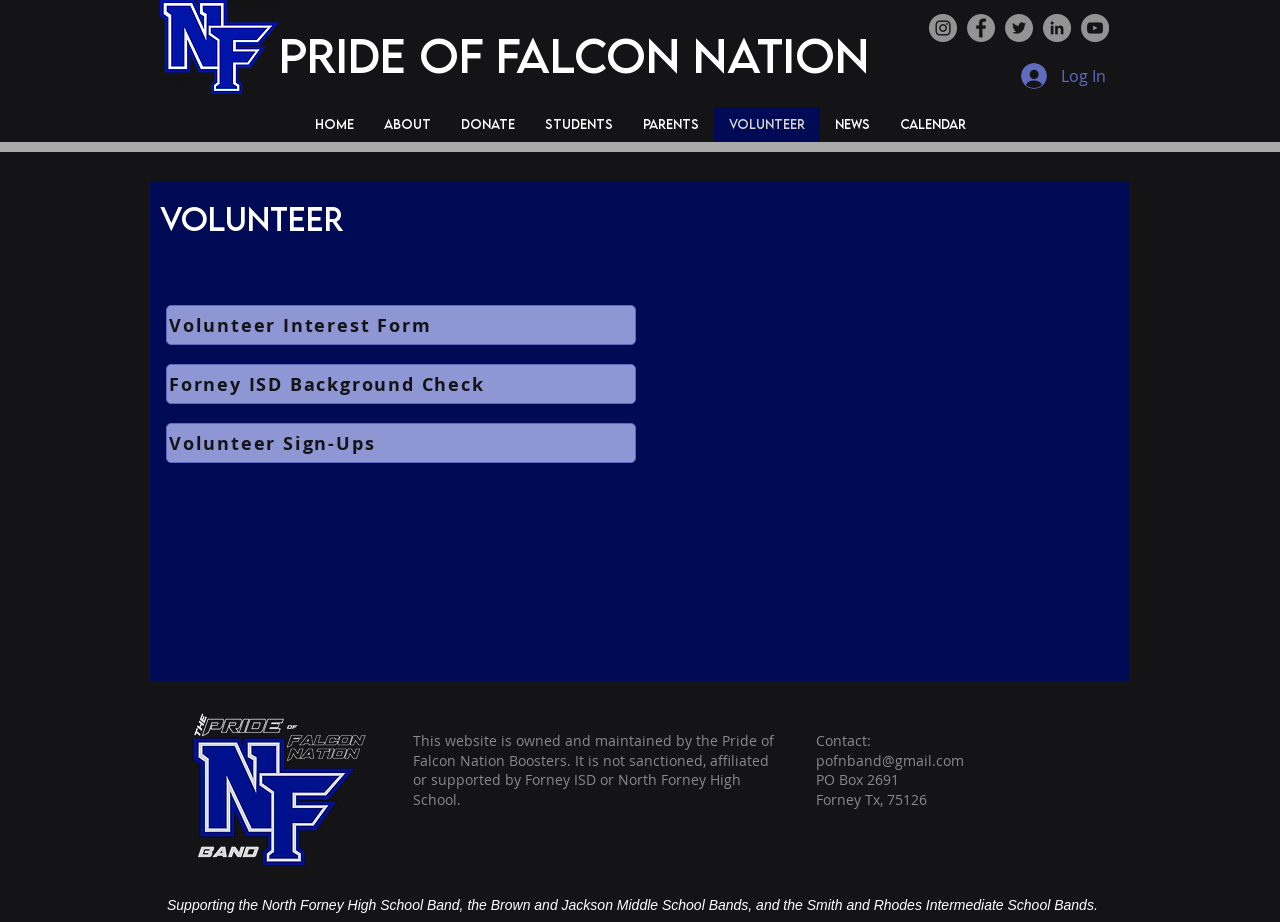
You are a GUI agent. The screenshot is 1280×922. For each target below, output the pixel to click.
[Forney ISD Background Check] (401, 384)
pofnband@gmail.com (890, 760)
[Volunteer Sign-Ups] (401, 443)
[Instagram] (943, 28)
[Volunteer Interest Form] (401, 325)
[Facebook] (981, 28)
